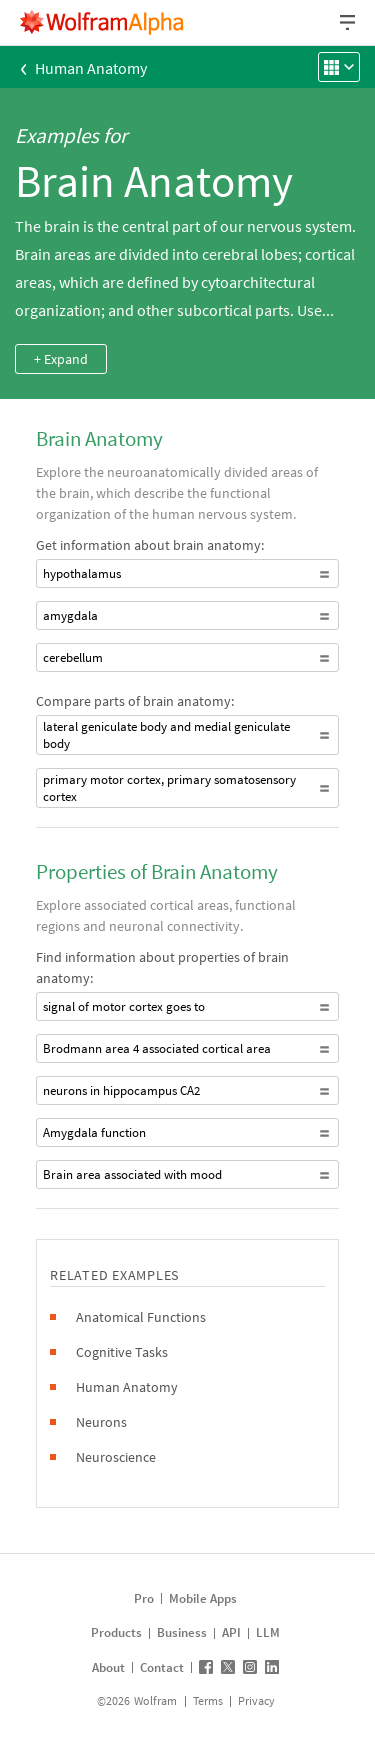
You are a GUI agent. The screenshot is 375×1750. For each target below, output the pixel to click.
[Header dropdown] (349, 22)
